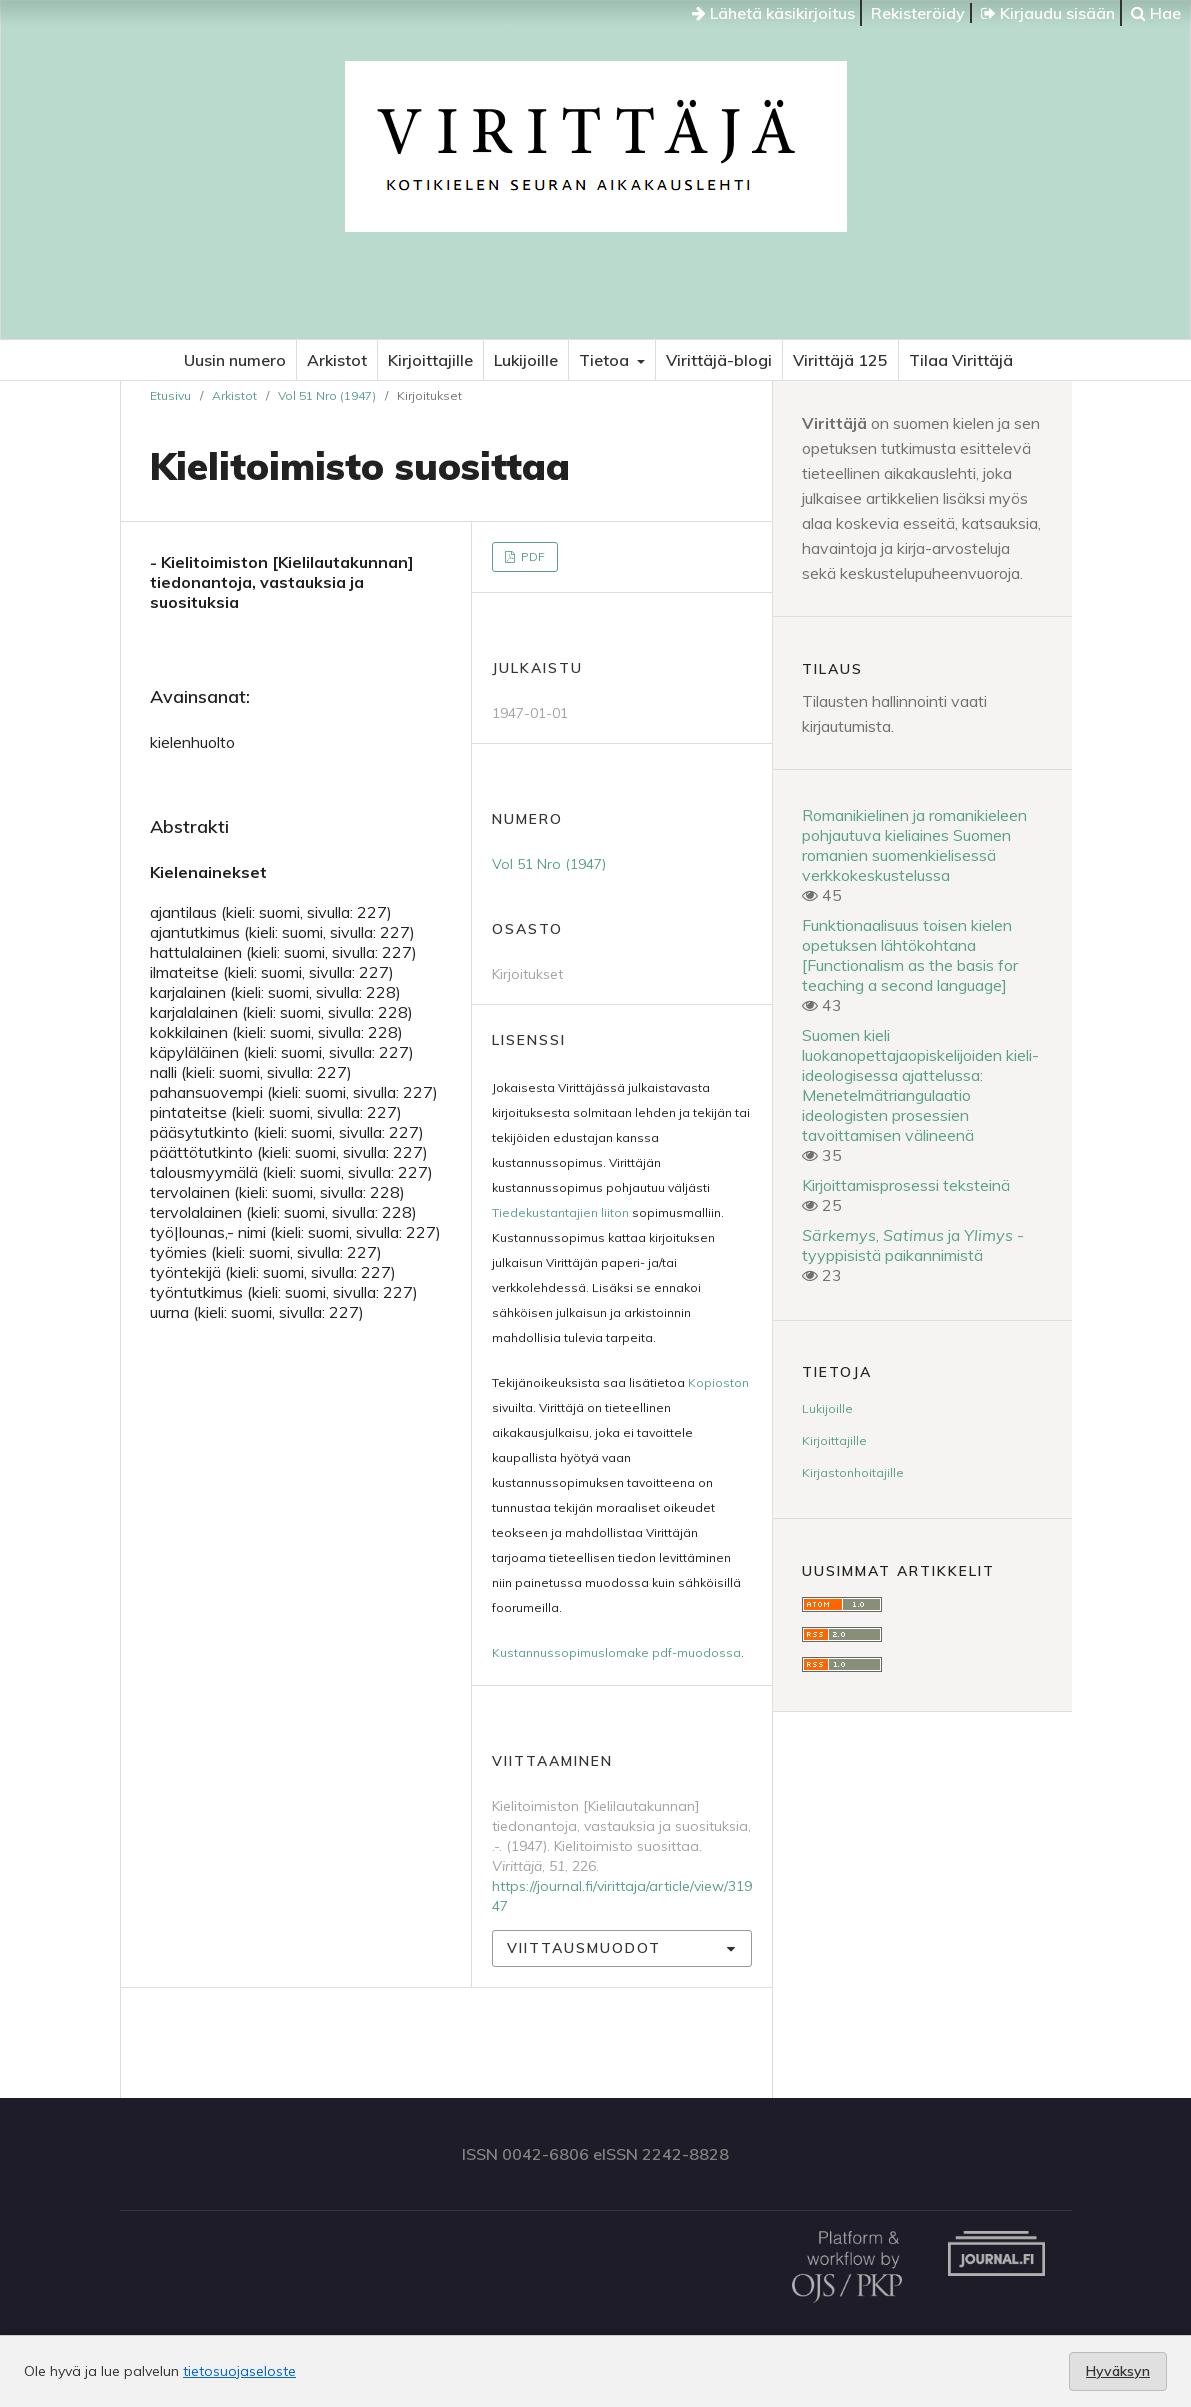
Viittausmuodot (584, 1948)
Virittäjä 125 (840, 360)
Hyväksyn (1118, 2371)
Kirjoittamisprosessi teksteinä (906, 1185)
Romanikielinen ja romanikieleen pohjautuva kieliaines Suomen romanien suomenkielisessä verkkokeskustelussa (914, 845)
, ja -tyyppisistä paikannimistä (913, 1245)
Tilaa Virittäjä (961, 360)
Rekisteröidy (918, 13)
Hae (1156, 13)
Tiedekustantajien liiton (560, 1212)
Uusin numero (235, 360)
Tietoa (606, 360)
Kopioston (718, 1382)
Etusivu (170, 395)
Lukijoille (526, 360)
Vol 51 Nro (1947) (327, 395)
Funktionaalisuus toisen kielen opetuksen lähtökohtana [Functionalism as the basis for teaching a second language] (910, 955)
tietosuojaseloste (239, 2371)
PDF (531, 556)
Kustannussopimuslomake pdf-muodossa (616, 1652)
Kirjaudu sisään (1048, 13)
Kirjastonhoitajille (853, 1472)
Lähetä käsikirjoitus (773, 13)
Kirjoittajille (430, 360)
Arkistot (337, 360)
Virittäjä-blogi (719, 360)
